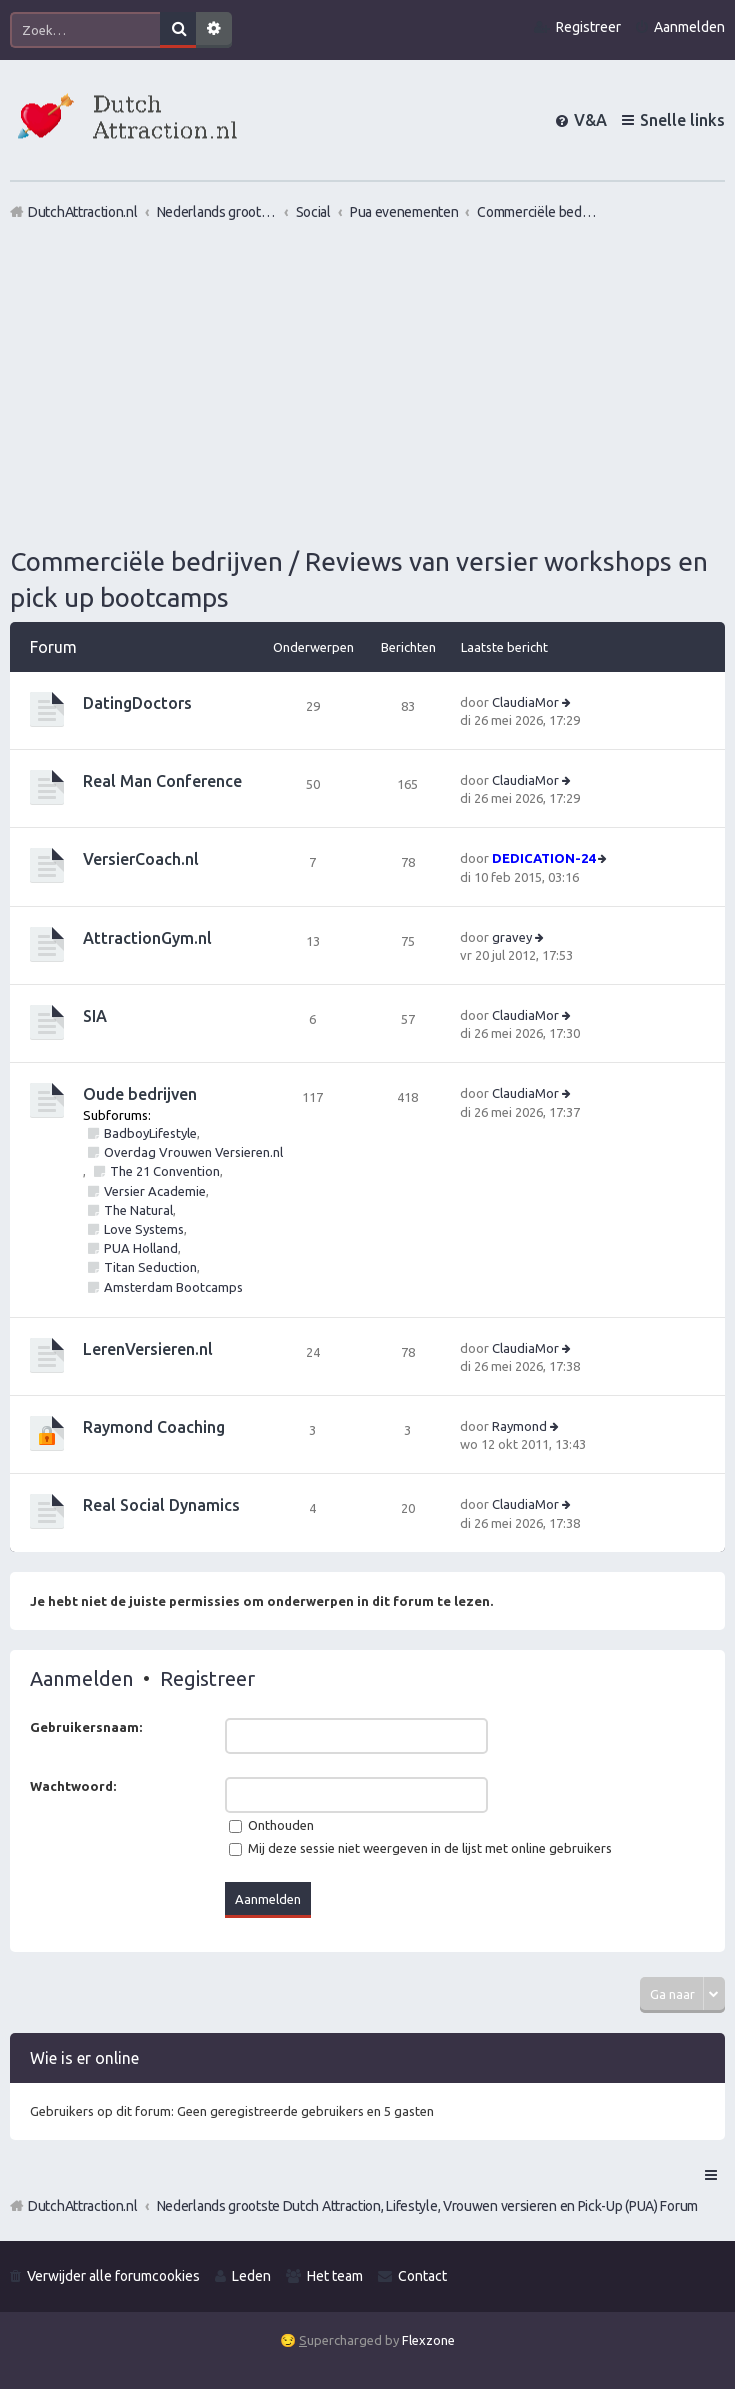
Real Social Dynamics (161, 1505)
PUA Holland (141, 1248)
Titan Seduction (150, 1267)
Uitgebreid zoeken (214, 30)
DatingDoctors (137, 703)
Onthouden (271, 1825)
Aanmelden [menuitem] (689, 27)
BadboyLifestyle (150, 1133)
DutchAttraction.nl (83, 2206)
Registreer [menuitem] (588, 27)
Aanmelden (81, 1678)
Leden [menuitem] (251, 2276)
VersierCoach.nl (141, 859)
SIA (95, 1016)
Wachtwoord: (73, 1786)
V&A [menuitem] (590, 120)
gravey (512, 937)
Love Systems (144, 1229)
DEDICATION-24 (543, 858)
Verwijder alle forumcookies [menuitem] (113, 2276)
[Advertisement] (367, 383)
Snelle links (682, 120)
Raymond (519, 1426)
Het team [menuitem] (335, 2276)
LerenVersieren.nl (148, 1349)
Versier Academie (155, 1191)
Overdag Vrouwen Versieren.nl (193, 1152)
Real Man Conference (162, 781)
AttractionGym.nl (147, 938)
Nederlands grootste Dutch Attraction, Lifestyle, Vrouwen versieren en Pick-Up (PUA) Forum (427, 2206)
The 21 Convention (165, 1171)
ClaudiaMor (525, 702)
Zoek (178, 30)
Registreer (207, 1678)
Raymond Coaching (154, 1427)
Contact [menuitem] (422, 2276)
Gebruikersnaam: (86, 1727)
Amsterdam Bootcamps (173, 1287)
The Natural (138, 1210)
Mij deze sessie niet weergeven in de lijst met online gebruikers (420, 1848)
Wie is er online (84, 2058)
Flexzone (428, 2340)
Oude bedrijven (140, 1094)
